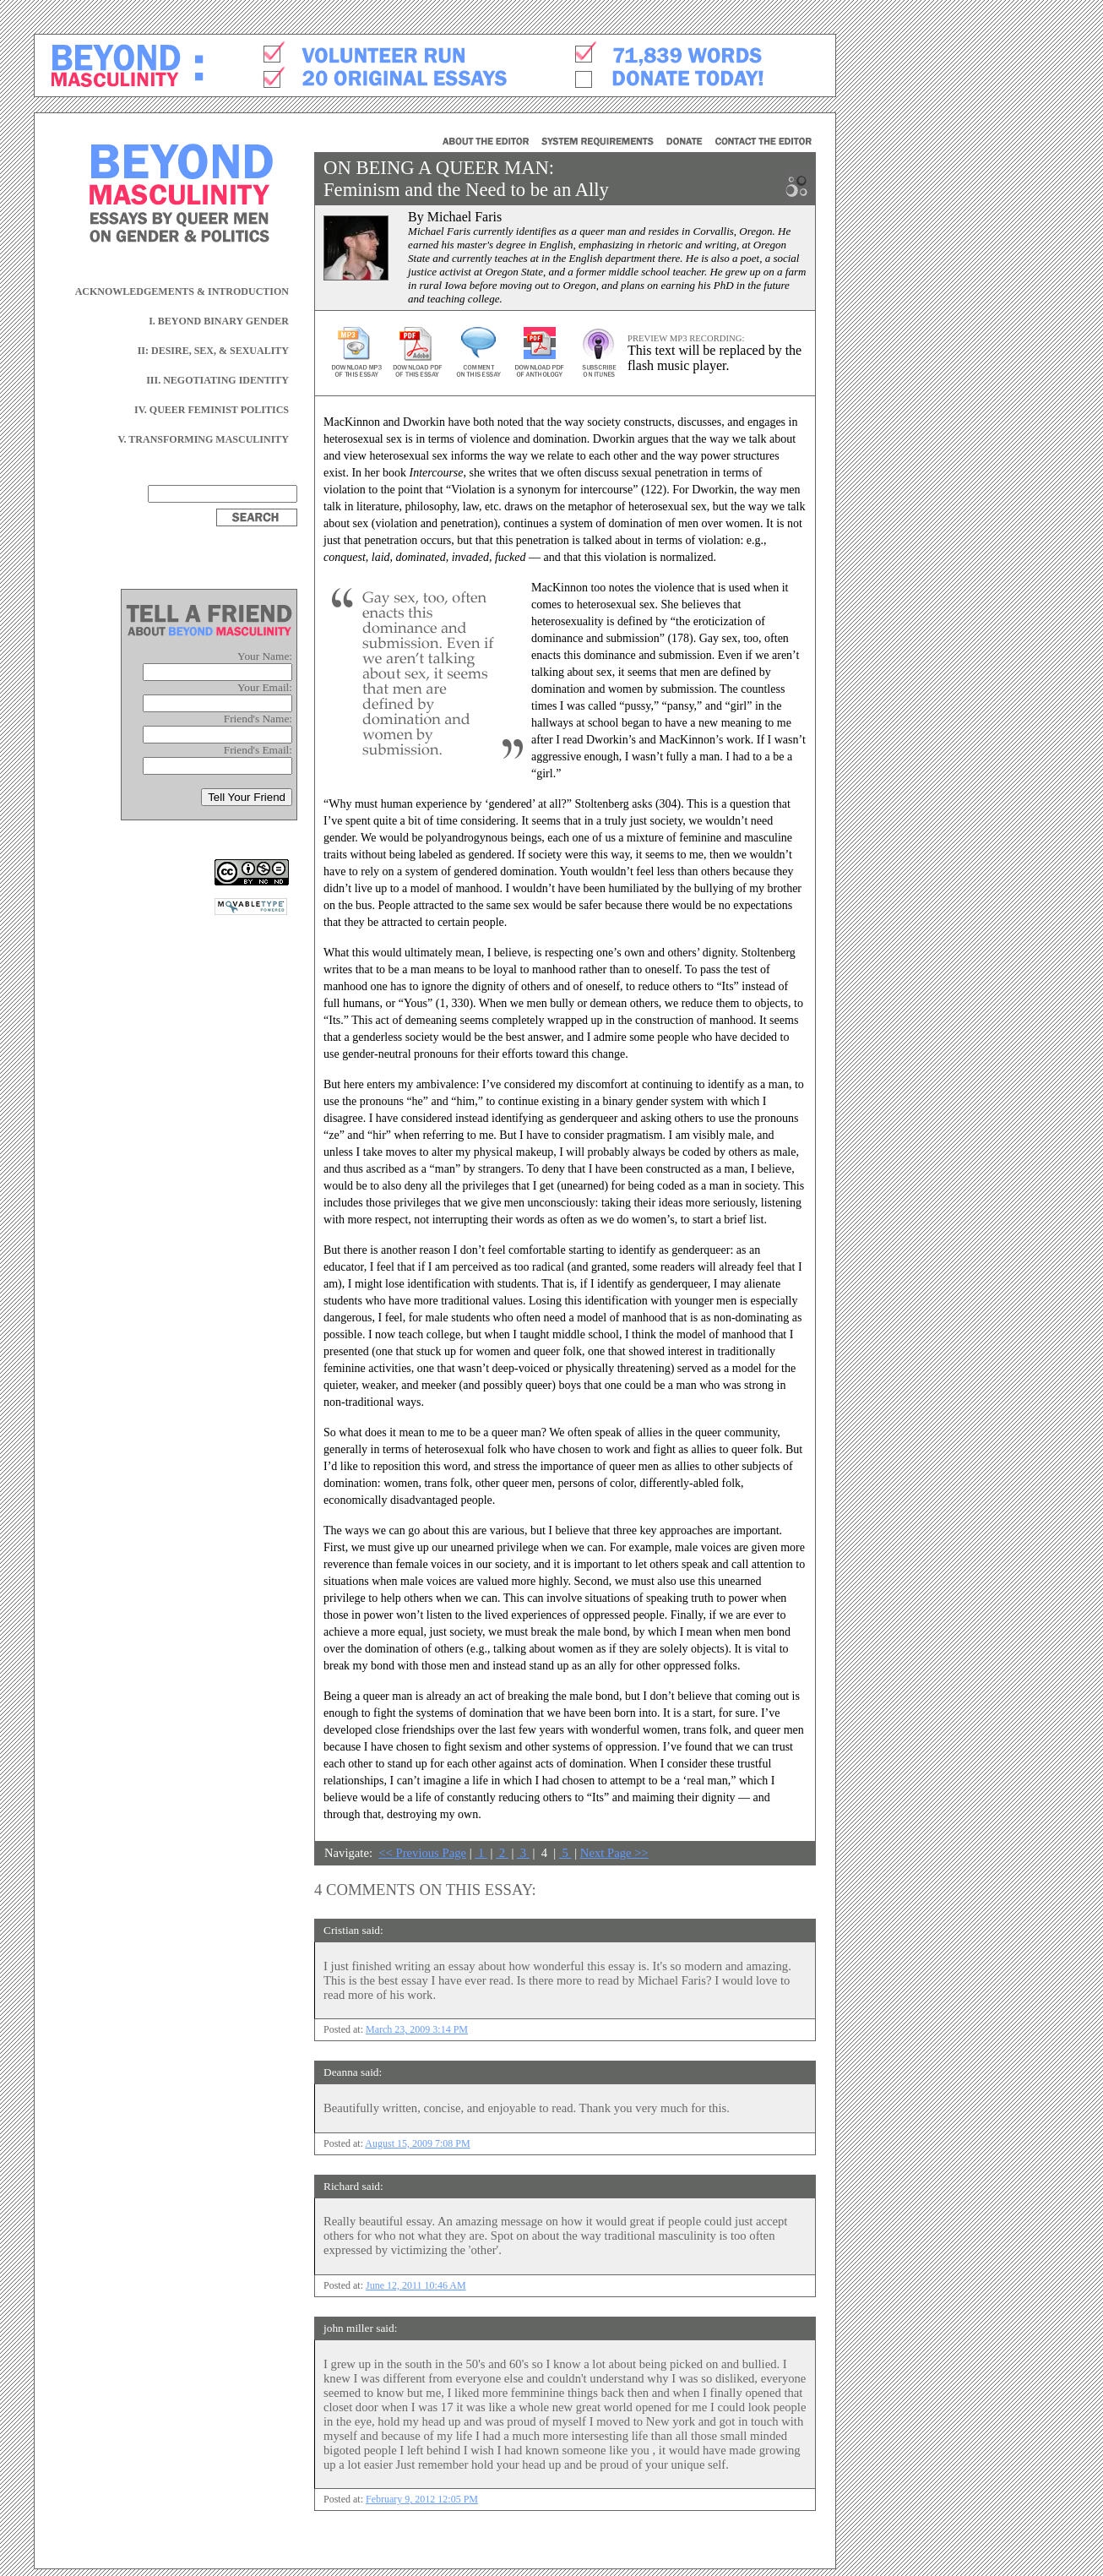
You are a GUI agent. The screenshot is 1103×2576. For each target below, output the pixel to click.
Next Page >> (614, 1853)
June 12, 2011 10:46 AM (416, 2285)
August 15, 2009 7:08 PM (417, 2143)
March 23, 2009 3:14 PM (417, 2029)
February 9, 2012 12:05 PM (422, 2499)
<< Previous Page (422, 1853)
